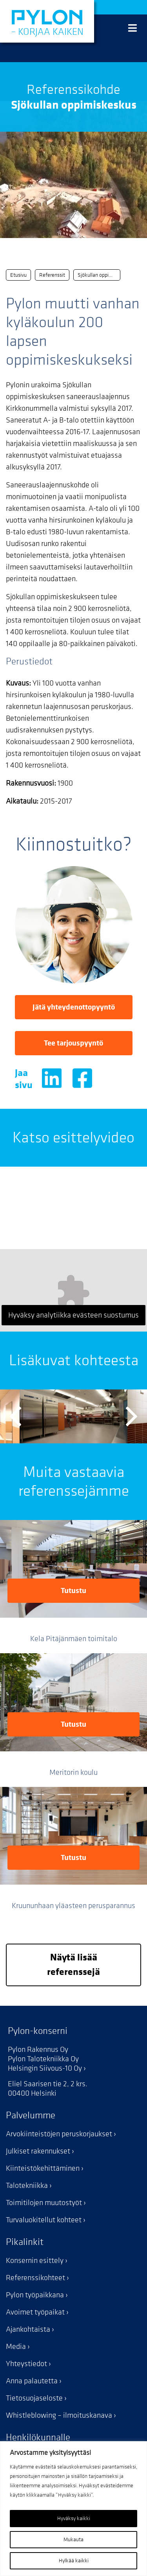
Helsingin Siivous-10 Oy (45, 2068)
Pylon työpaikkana (35, 2295)
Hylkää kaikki (74, 2560)
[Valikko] (132, 29)
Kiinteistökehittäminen (43, 2168)
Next (131, 1416)
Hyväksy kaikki (73, 2518)
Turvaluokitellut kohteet (44, 2220)
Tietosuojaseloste (34, 2398)
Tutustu (73, 1590)
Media (16, 2346)
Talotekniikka (27, 2185)
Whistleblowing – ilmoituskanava (59, 2415)
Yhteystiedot (26, 2363)
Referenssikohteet (35, 2277)
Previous (15, 1416)
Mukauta (73, 2539)
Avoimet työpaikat (35, 2312)
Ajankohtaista (28, 2329)
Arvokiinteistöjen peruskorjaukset (59, 2134)
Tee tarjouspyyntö (73, 1043)
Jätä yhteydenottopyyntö (74, 1007)
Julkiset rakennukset (38, 2151)
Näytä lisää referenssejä (73, 1964)
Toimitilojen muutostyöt (44, 2202)
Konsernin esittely (35, 2260)
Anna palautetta (32, 2381)
